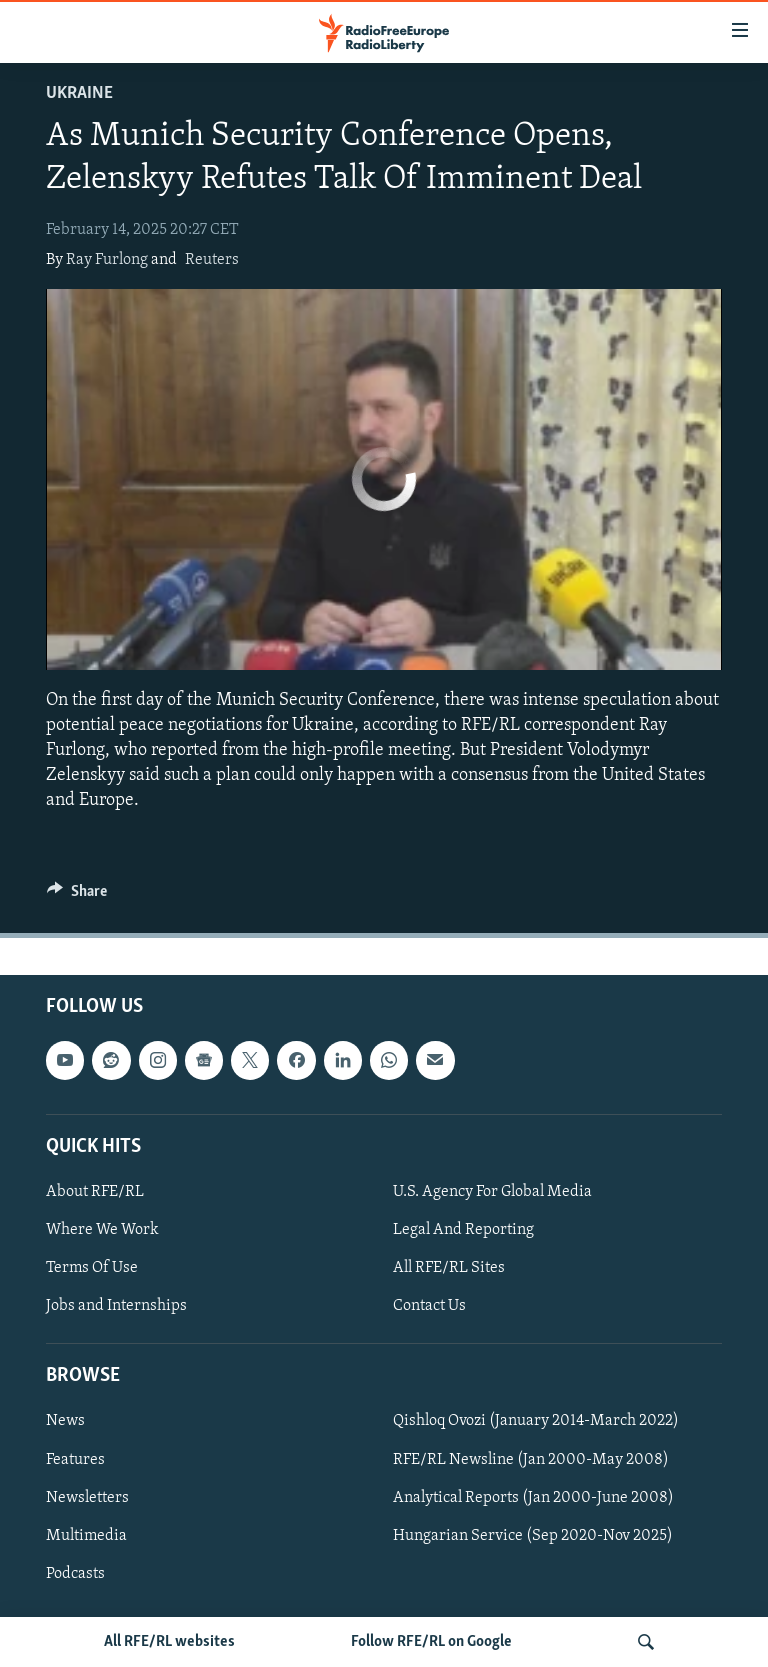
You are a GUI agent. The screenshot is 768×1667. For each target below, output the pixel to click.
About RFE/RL (95, 1192)
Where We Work (102, 1230)
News (65, 1421)
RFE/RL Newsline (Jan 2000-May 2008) (531, 1459)
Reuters (212, 260)
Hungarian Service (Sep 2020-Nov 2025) (533, 1535)
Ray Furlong (107, 260)
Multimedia (86, 1535)
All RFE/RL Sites (449, 1268)
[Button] (77, 896)
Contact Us (429, 1306)
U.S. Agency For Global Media (492, 1192)
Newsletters (87, 1497)
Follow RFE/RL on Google (431, 1642)
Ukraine (79, 93)
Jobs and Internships (116, 1306)
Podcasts (75, 1573)
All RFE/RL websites (169, 1642)
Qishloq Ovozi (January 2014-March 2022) (536, 1421)
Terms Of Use (92, 1268)
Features (75, 1459)
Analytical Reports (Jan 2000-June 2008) (533, 1497)
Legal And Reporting (463, 1230)
